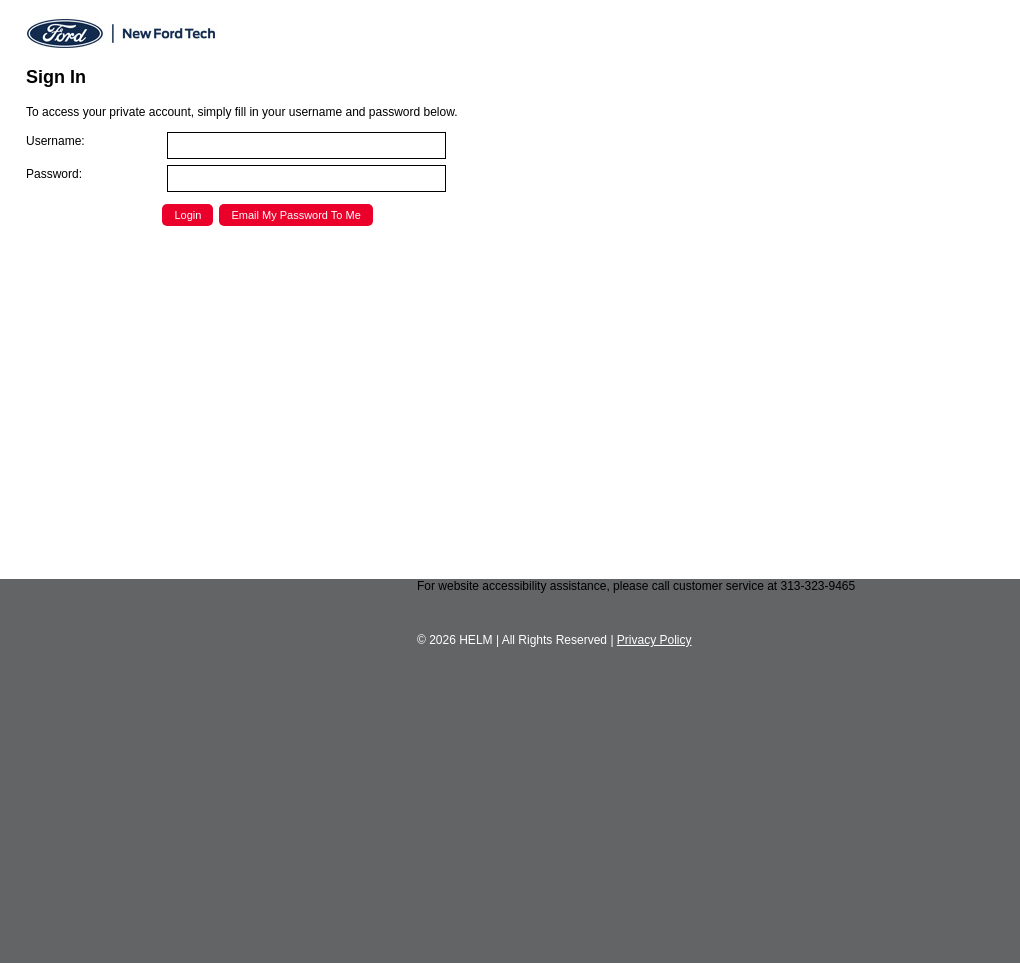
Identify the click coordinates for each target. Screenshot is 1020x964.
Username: (55, 141)
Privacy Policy (654, 640)
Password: (54, 174)
